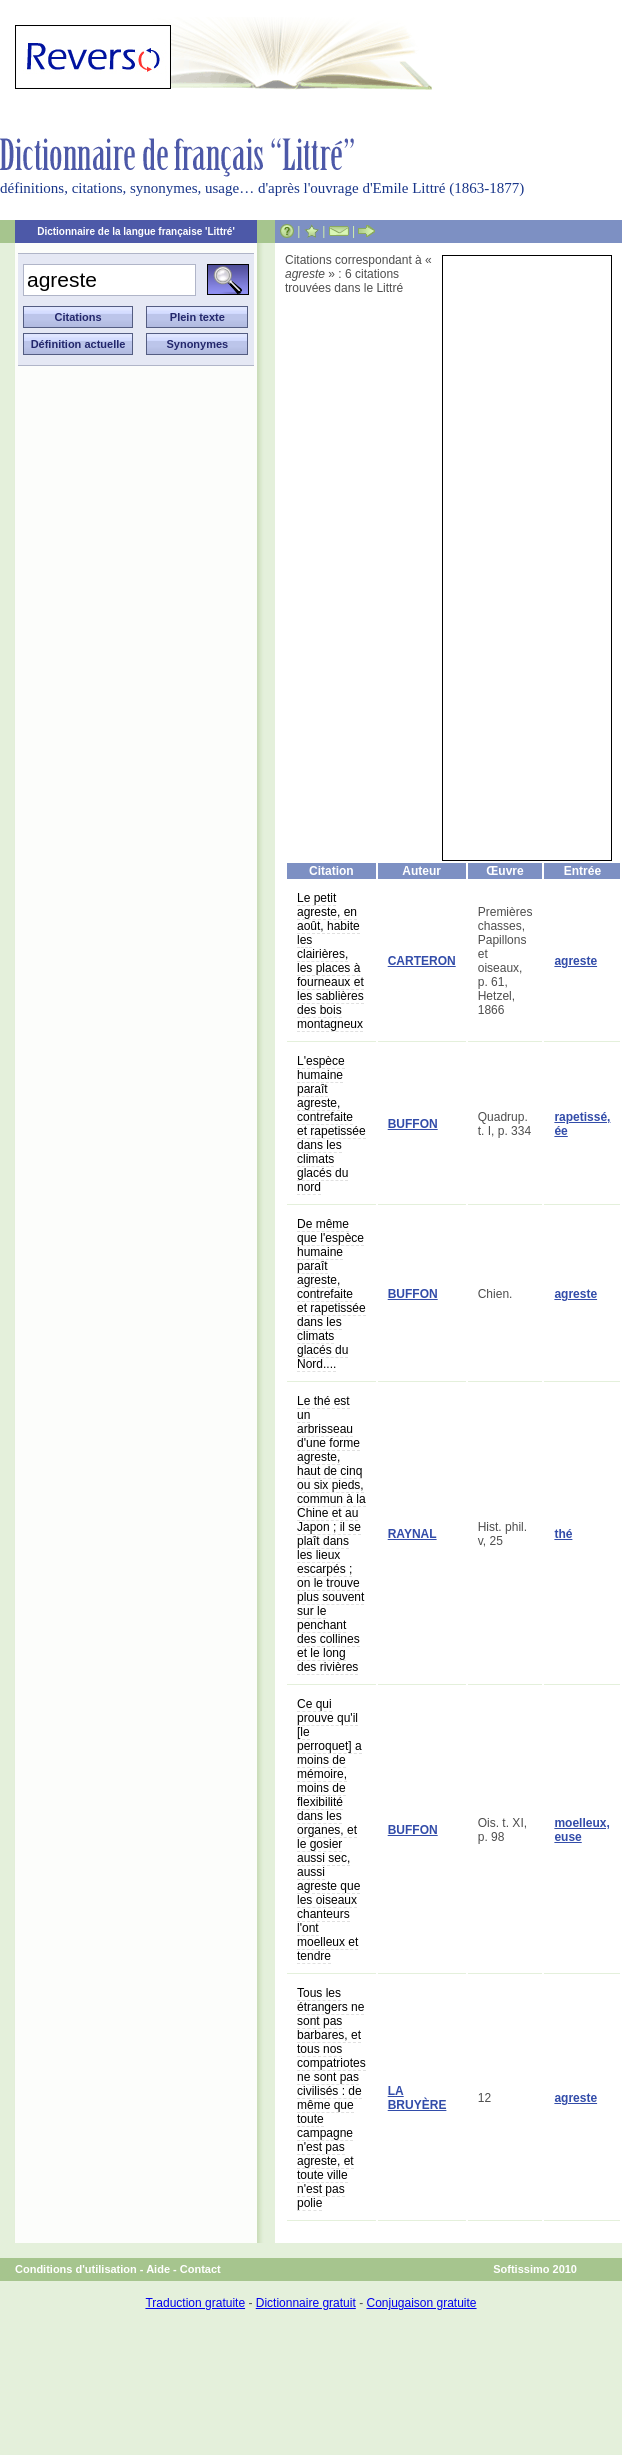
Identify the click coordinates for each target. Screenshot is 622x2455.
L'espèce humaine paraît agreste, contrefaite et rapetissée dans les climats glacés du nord (331, 1124)
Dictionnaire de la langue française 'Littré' (136, 231)
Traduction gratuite (195, 2303)
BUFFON (413, 1124)
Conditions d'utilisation (76, 2269)
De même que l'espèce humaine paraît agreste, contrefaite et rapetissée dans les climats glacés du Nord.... (331, 1294)
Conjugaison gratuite (421, 2303)
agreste (575, 961)
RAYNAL (412, 1534)
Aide (158, 2269)
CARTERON (422, 961)
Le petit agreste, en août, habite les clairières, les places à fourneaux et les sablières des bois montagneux (330, 961)
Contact (200, 2269)
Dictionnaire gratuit (306, 2303)
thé (563, 1534)
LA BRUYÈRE (417, 2098)
